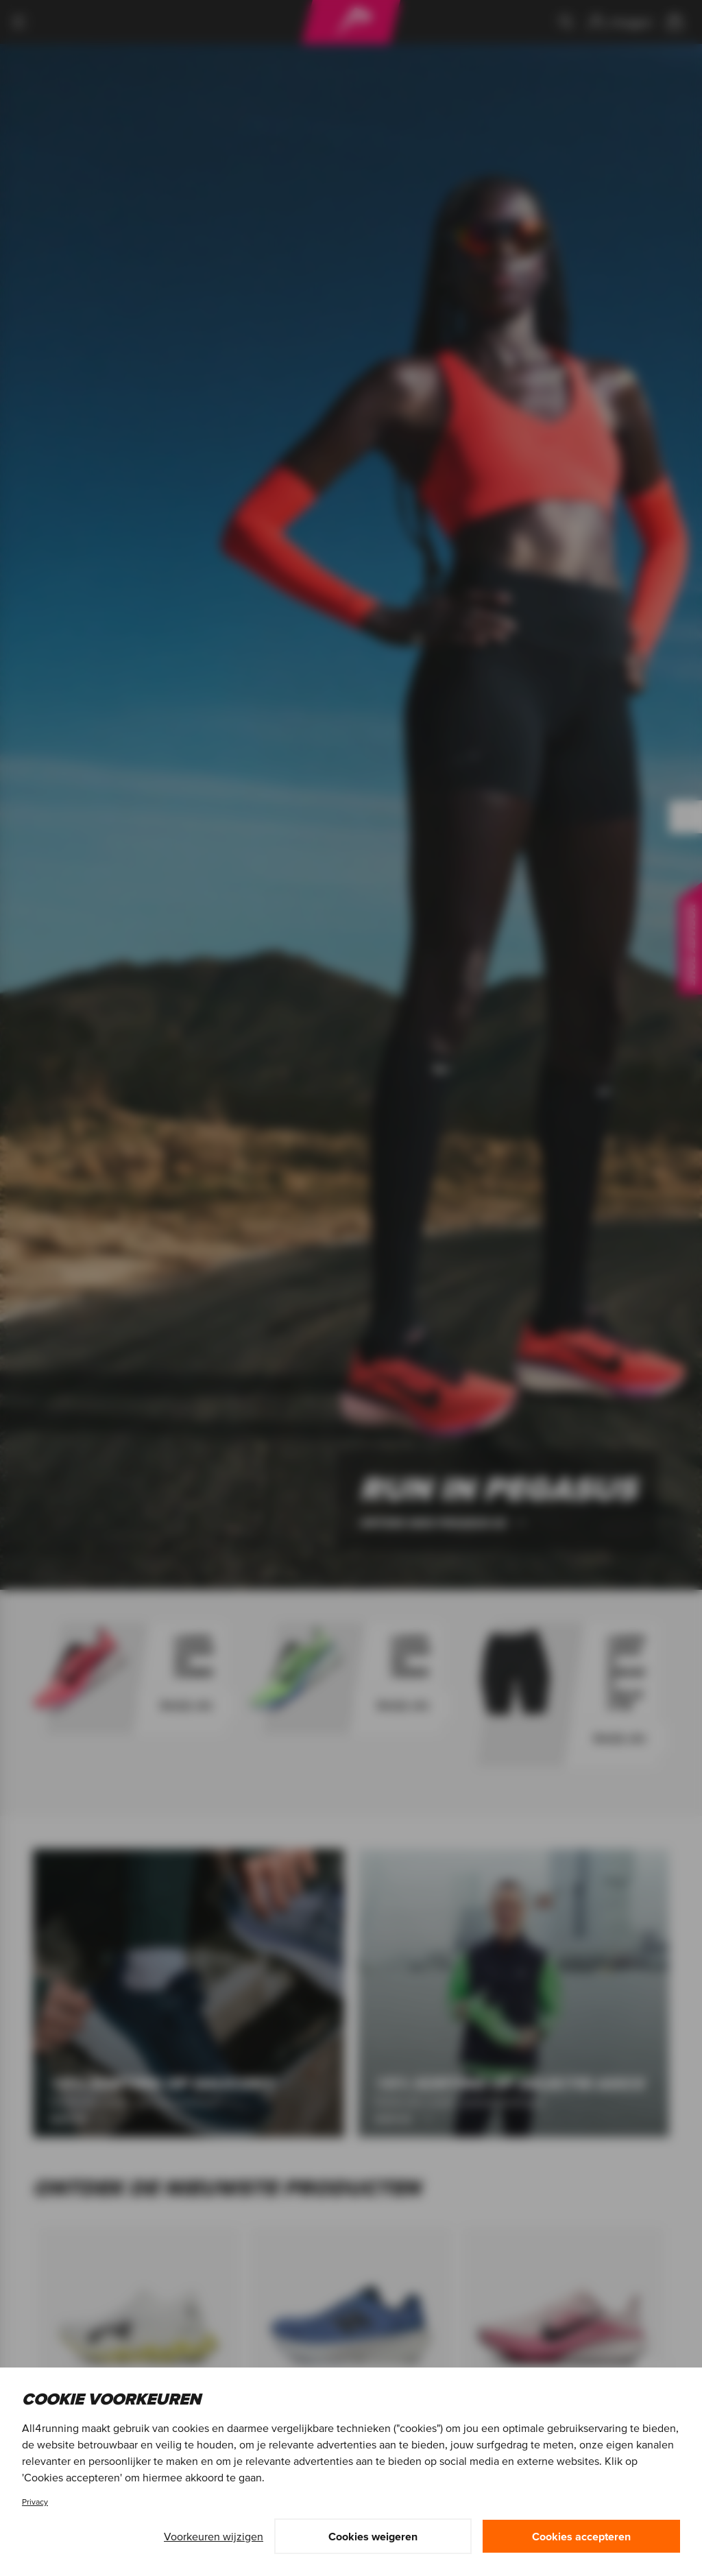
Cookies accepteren (581, 2536)
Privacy (35, 2501)
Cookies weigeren (372, 2536)
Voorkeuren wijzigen (213, 2536)
